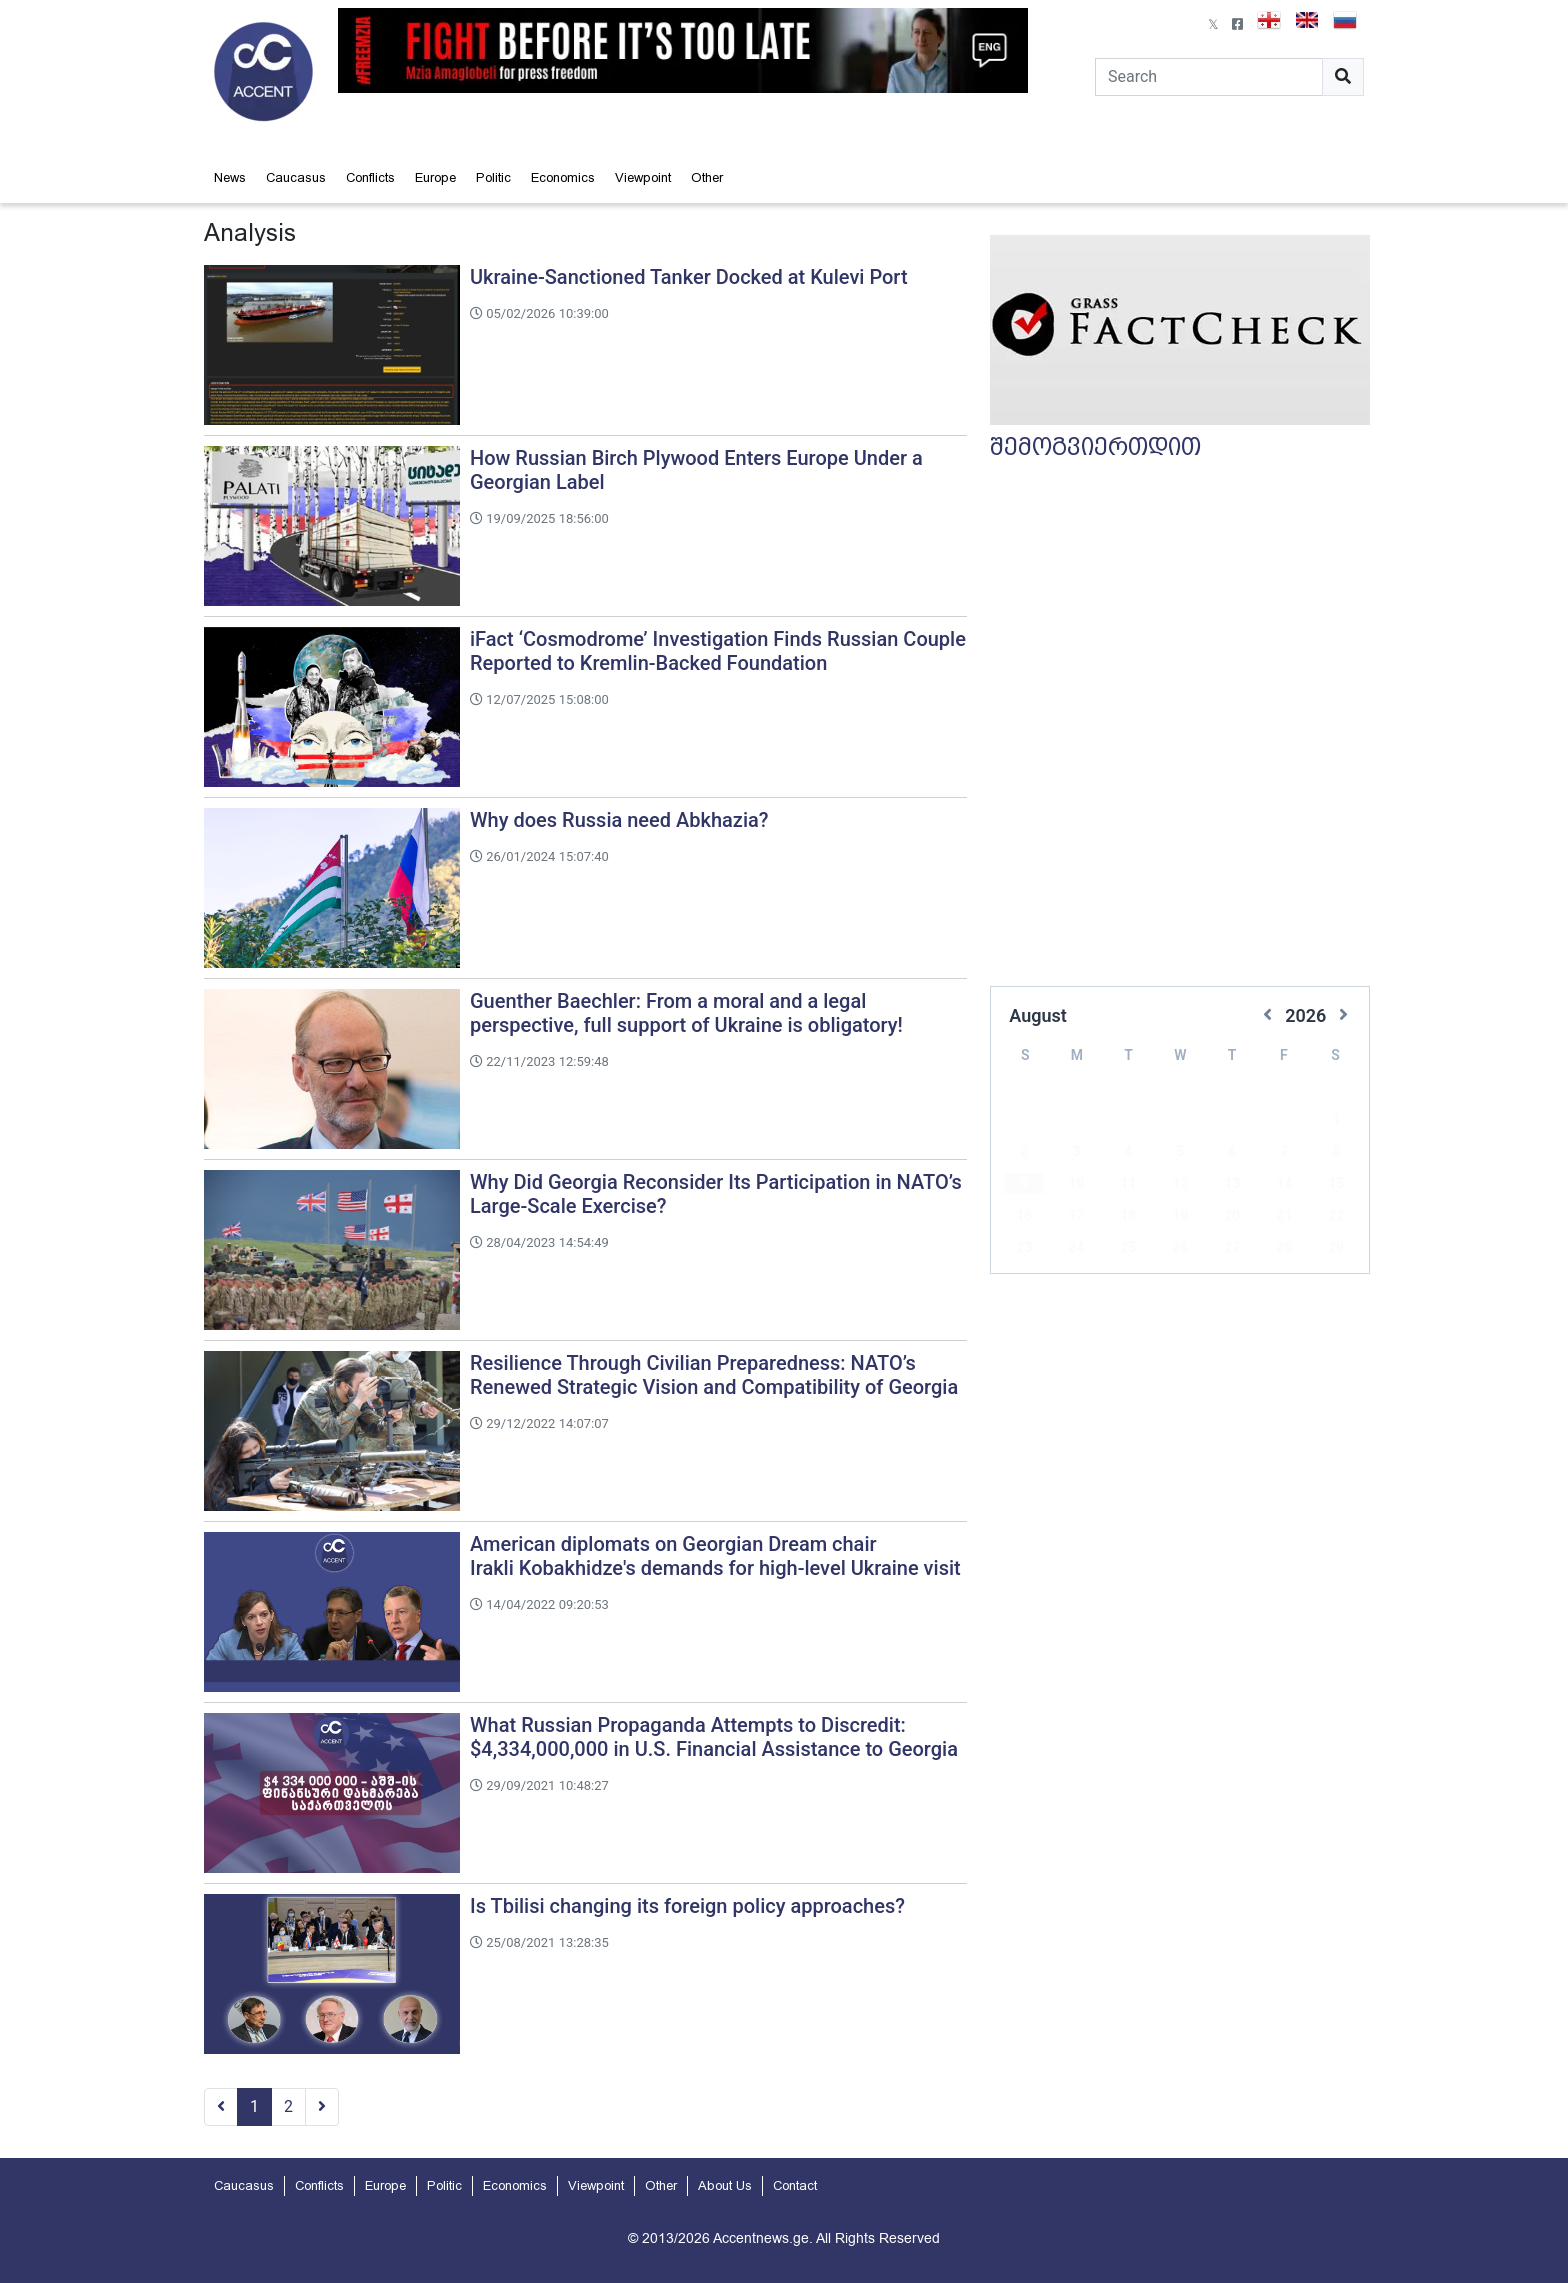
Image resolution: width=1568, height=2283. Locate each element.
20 (1232, 1186)
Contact (795, 2185)
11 (1128, 1154)
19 (1180, 1186)
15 (1336, 1154)
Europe (435, 177)
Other (707, 177)
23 (1024, 1218)
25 (1128, 1218)
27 (1232, 1218)
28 (1284, 1218)
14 (1284, 1154)
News (230, 177)
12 (1180, 1154)
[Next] (322, 2107)
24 (1076, 1218)
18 (1128, 1186)
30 (1024, 1250)
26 (1180, 1218)
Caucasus (296, 177)
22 (1336, 1186)
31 (1076, 1250)
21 (1284, 1186)
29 (1336, 1218)
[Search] (1209, 77)
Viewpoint (643, 177)
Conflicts (370, 177)
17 (1076, 1186)
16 (1024, 1186)
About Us (725, 2185)
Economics (563, 177)
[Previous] (221, 2107)
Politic (493, 177)
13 (1232, 1154)
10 (1076, 1154)
